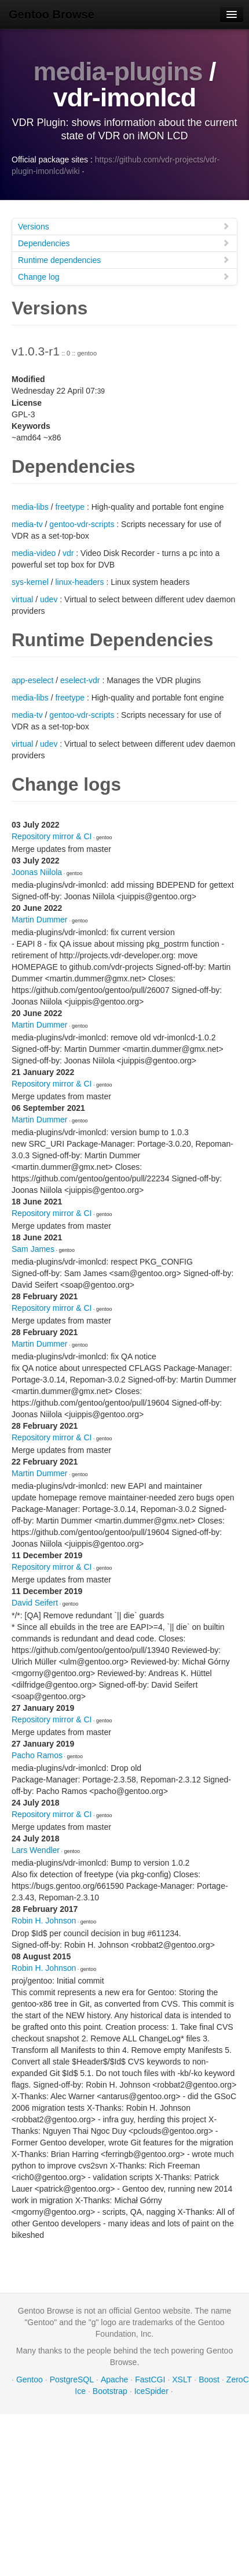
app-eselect (32, 680)
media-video (34, 553)
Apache (114, 2379)
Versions (124, 226)
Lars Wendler (36, 1850)
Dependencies (124, 243)
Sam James (33, 1249)
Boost (209, 2379)
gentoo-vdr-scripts (81, 524)
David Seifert (35, 1602)
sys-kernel (30, 582)
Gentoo (29, 2379)
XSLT (182, 2379)
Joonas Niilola (37, 872)
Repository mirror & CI (51, 836)
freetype (70, 507)
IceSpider (151, 2391)
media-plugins (117, 71)
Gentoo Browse (51, 14)
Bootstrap (110, 2391)
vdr (68, 553)
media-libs (30, 507)
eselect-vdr (80, 680)
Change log (124, 276)
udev (48, 599)
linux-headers (79, 582)
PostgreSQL (72, 2379)
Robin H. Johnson (44, 1920)
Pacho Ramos (37, 1755)
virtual (22, 599)
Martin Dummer (39, 919)
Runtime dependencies (124, 260)
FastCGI (150, 2379)
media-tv (27, 524)
